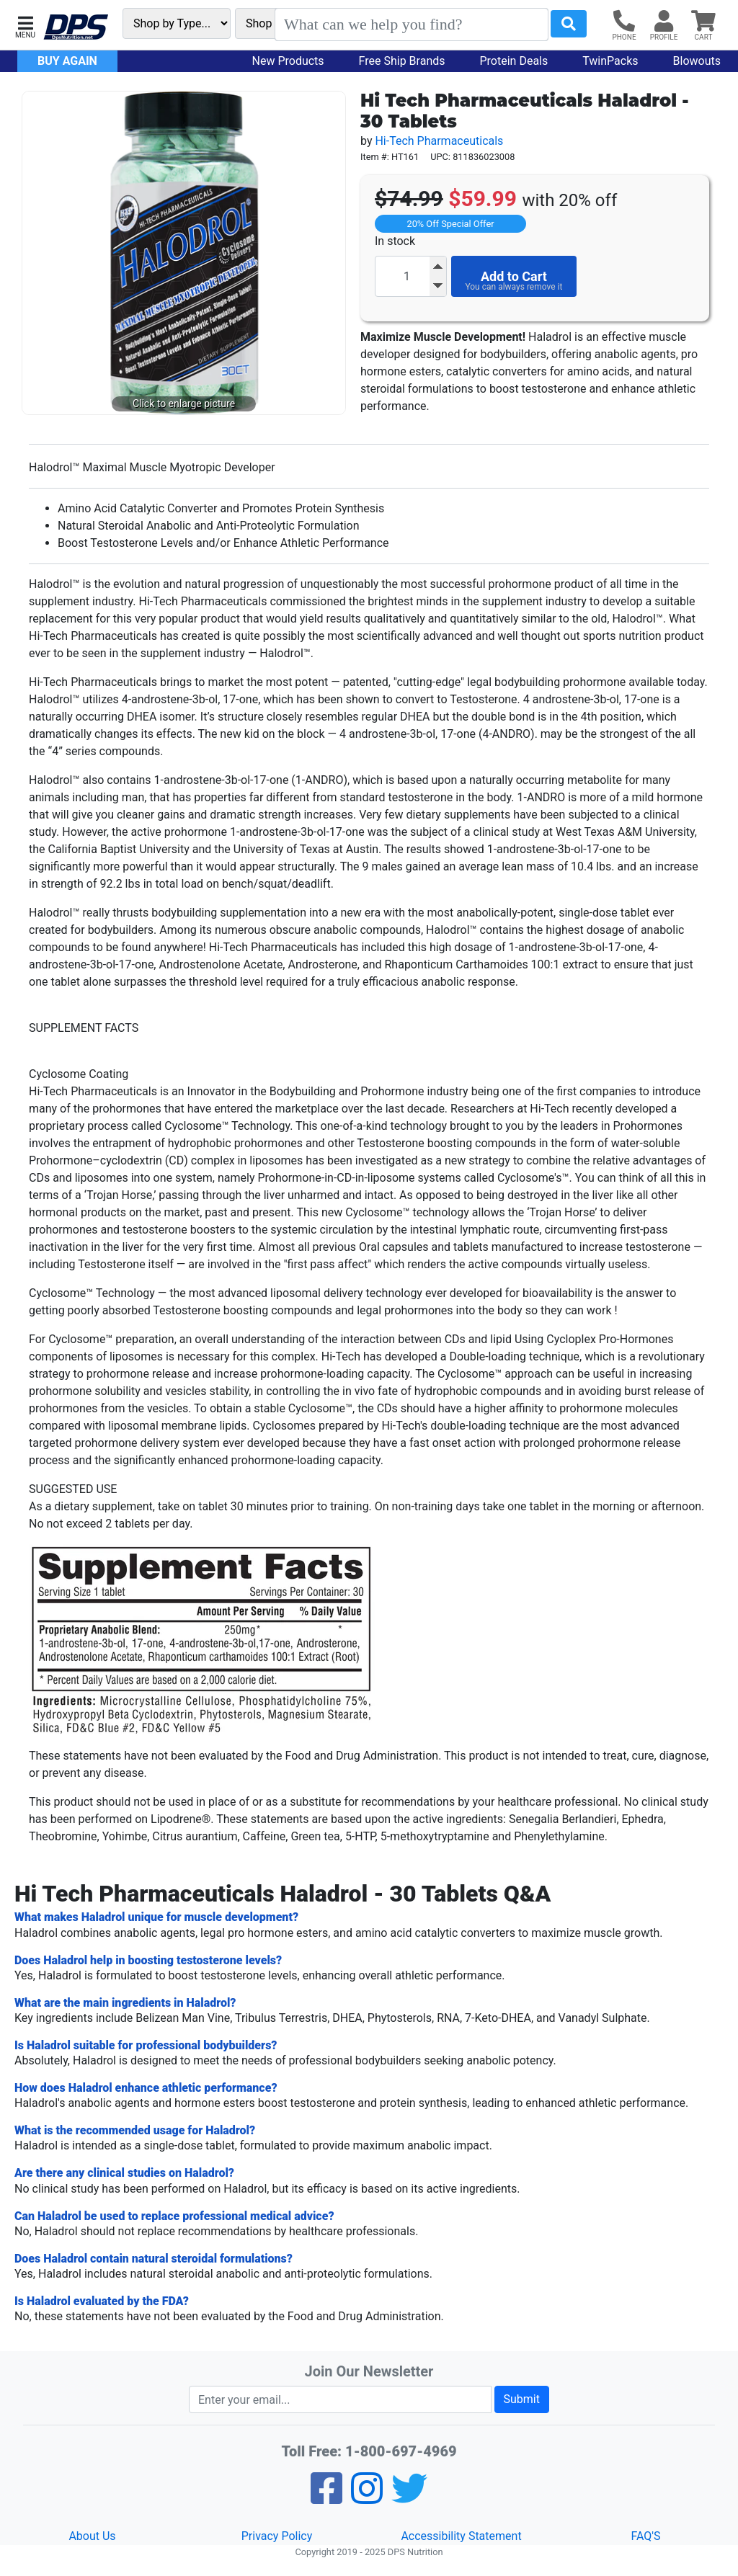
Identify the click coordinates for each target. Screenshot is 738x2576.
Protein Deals (514, 61)
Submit (522, 2399)
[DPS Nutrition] (75, 27)
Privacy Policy (277, 2536)
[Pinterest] (367, 2498)
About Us (91, 2536)
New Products (288, 61)
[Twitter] (409, 2498)
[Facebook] (326, 2498)
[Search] (411, 24)
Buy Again (67, 61)
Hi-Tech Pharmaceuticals (439, 141)
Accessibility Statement (461, 2536)
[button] (25, 25)
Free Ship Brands (402, 61)
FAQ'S (645, 2536)
